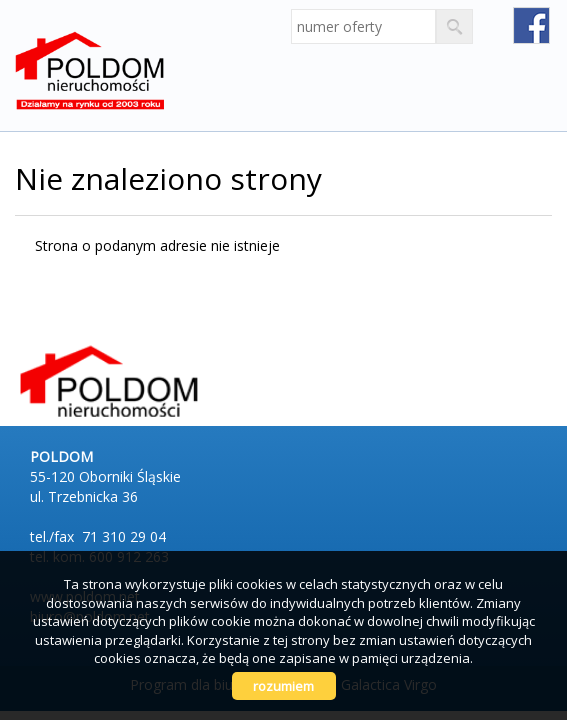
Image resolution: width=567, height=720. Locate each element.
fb (531, 25)
